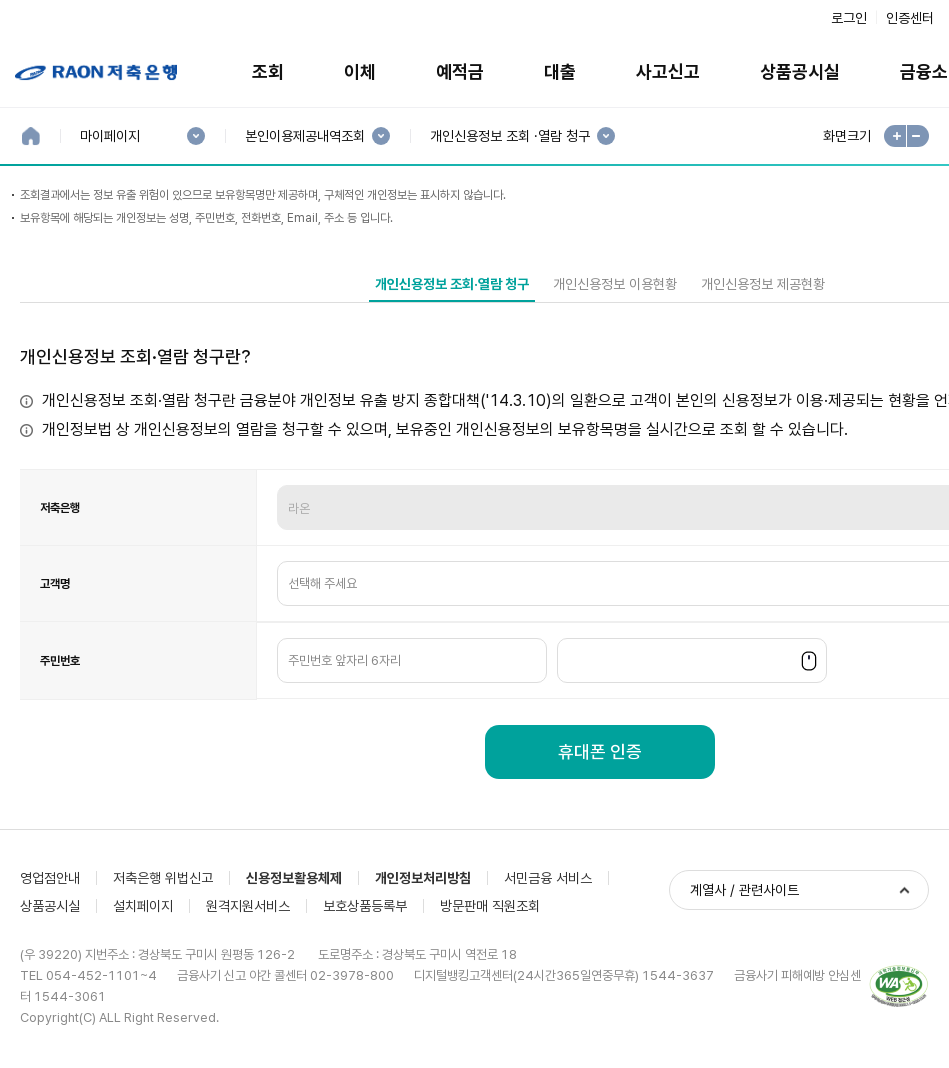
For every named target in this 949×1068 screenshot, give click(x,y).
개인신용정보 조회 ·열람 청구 (509, 136)
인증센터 (910, 18)
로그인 (849, 18)
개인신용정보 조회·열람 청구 (452, 284)
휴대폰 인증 (600, 751)
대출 (560, 71)
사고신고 (668, 71)
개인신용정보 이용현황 (615, 284)
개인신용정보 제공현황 (763, 284)
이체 (360, 71)
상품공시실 (800, 71)
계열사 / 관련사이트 (744, 890)
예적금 (460, 71)
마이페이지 (109, 136)
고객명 (55, 584)
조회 (268, 71)
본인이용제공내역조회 (304, 136)
